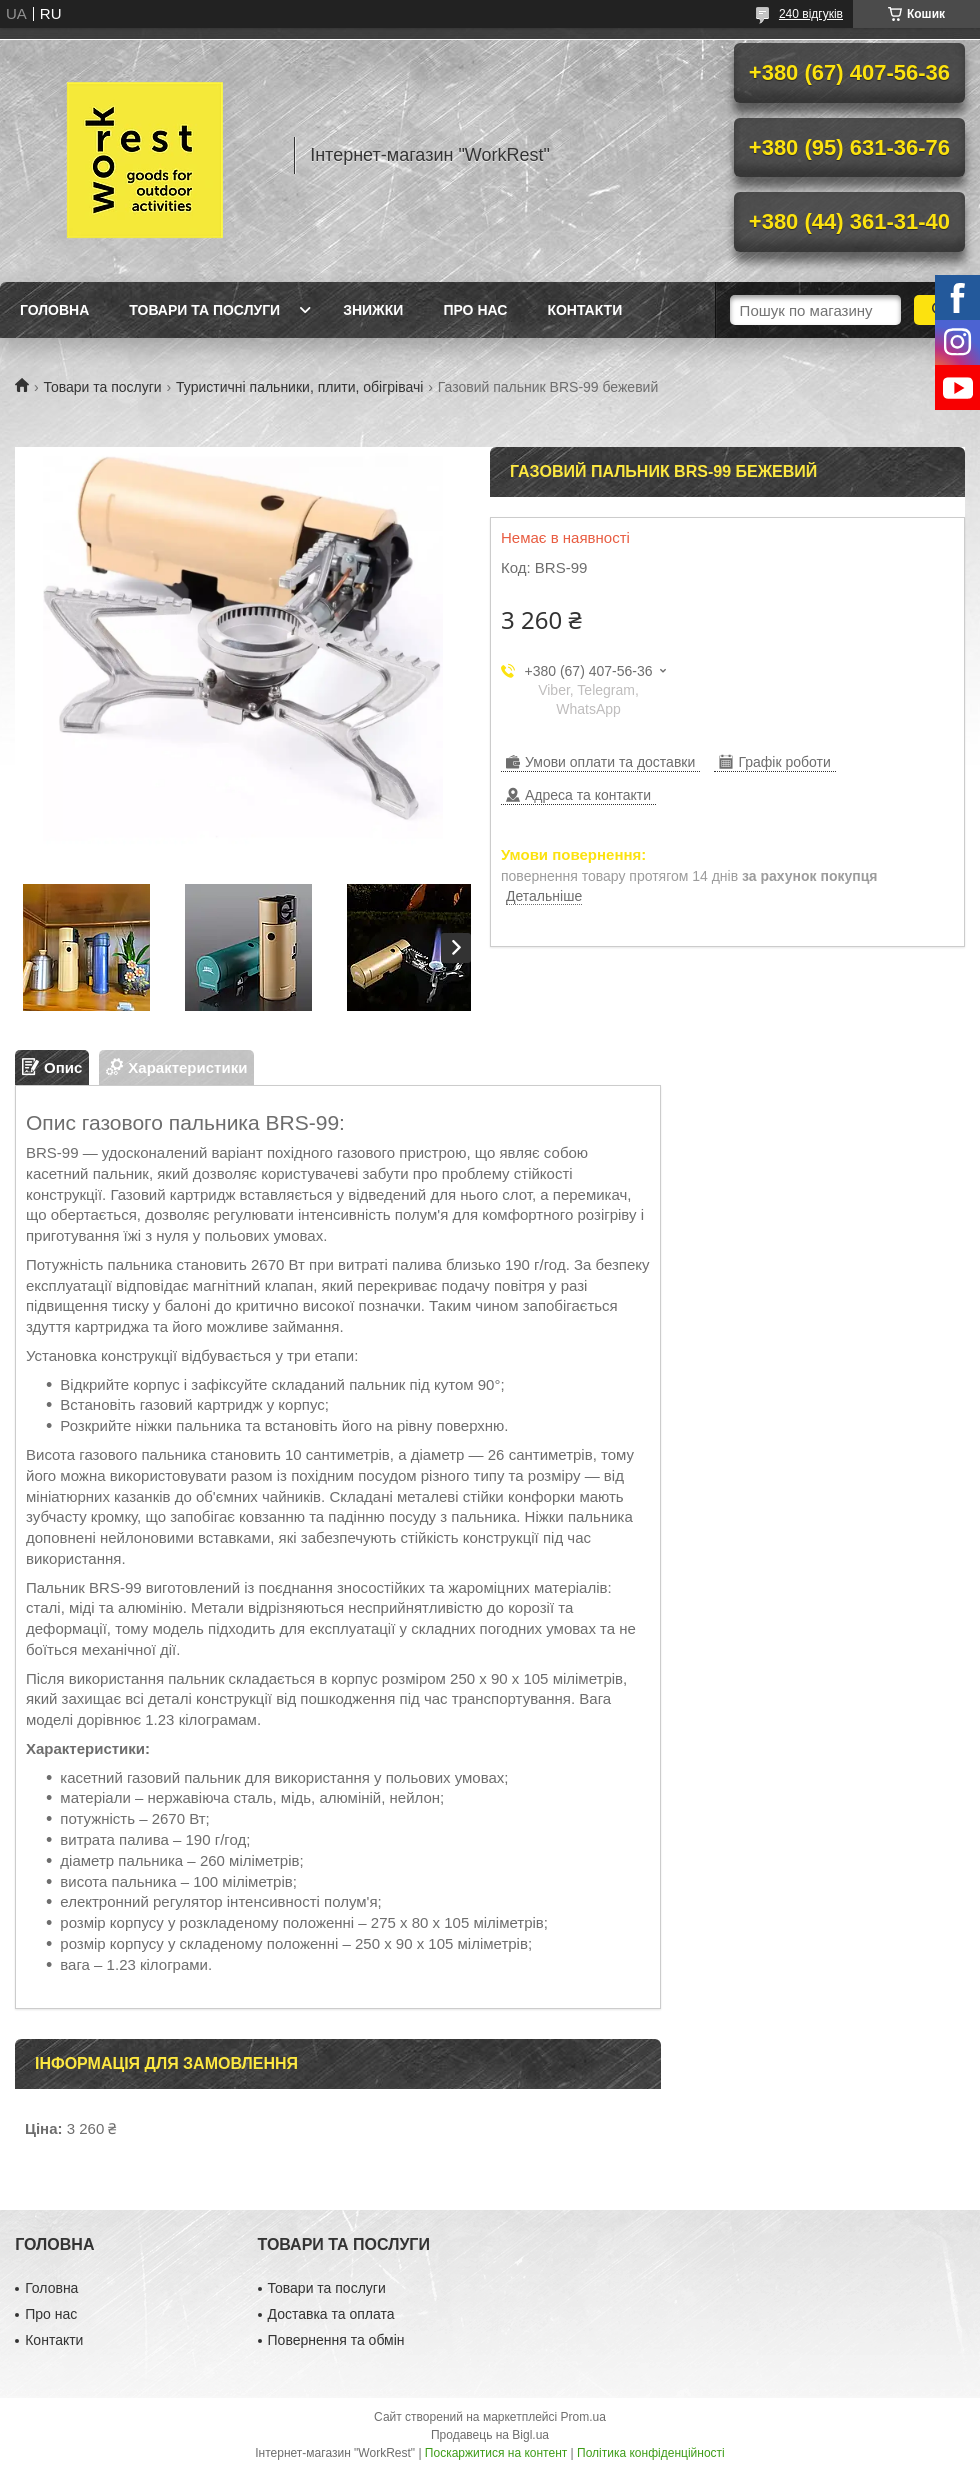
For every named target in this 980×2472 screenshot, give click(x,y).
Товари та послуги (204, 310)
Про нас (475, 310)
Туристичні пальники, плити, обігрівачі (299, 387)
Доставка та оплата (331, 2314)
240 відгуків (811, 14)
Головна (54, 310)
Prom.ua (583, 2417)
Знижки (373, 310)
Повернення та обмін (336, 2340)
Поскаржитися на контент (496, 2453)
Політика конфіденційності (651, 2453)
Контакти (584, 310)
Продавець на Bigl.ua (490, 2435)
